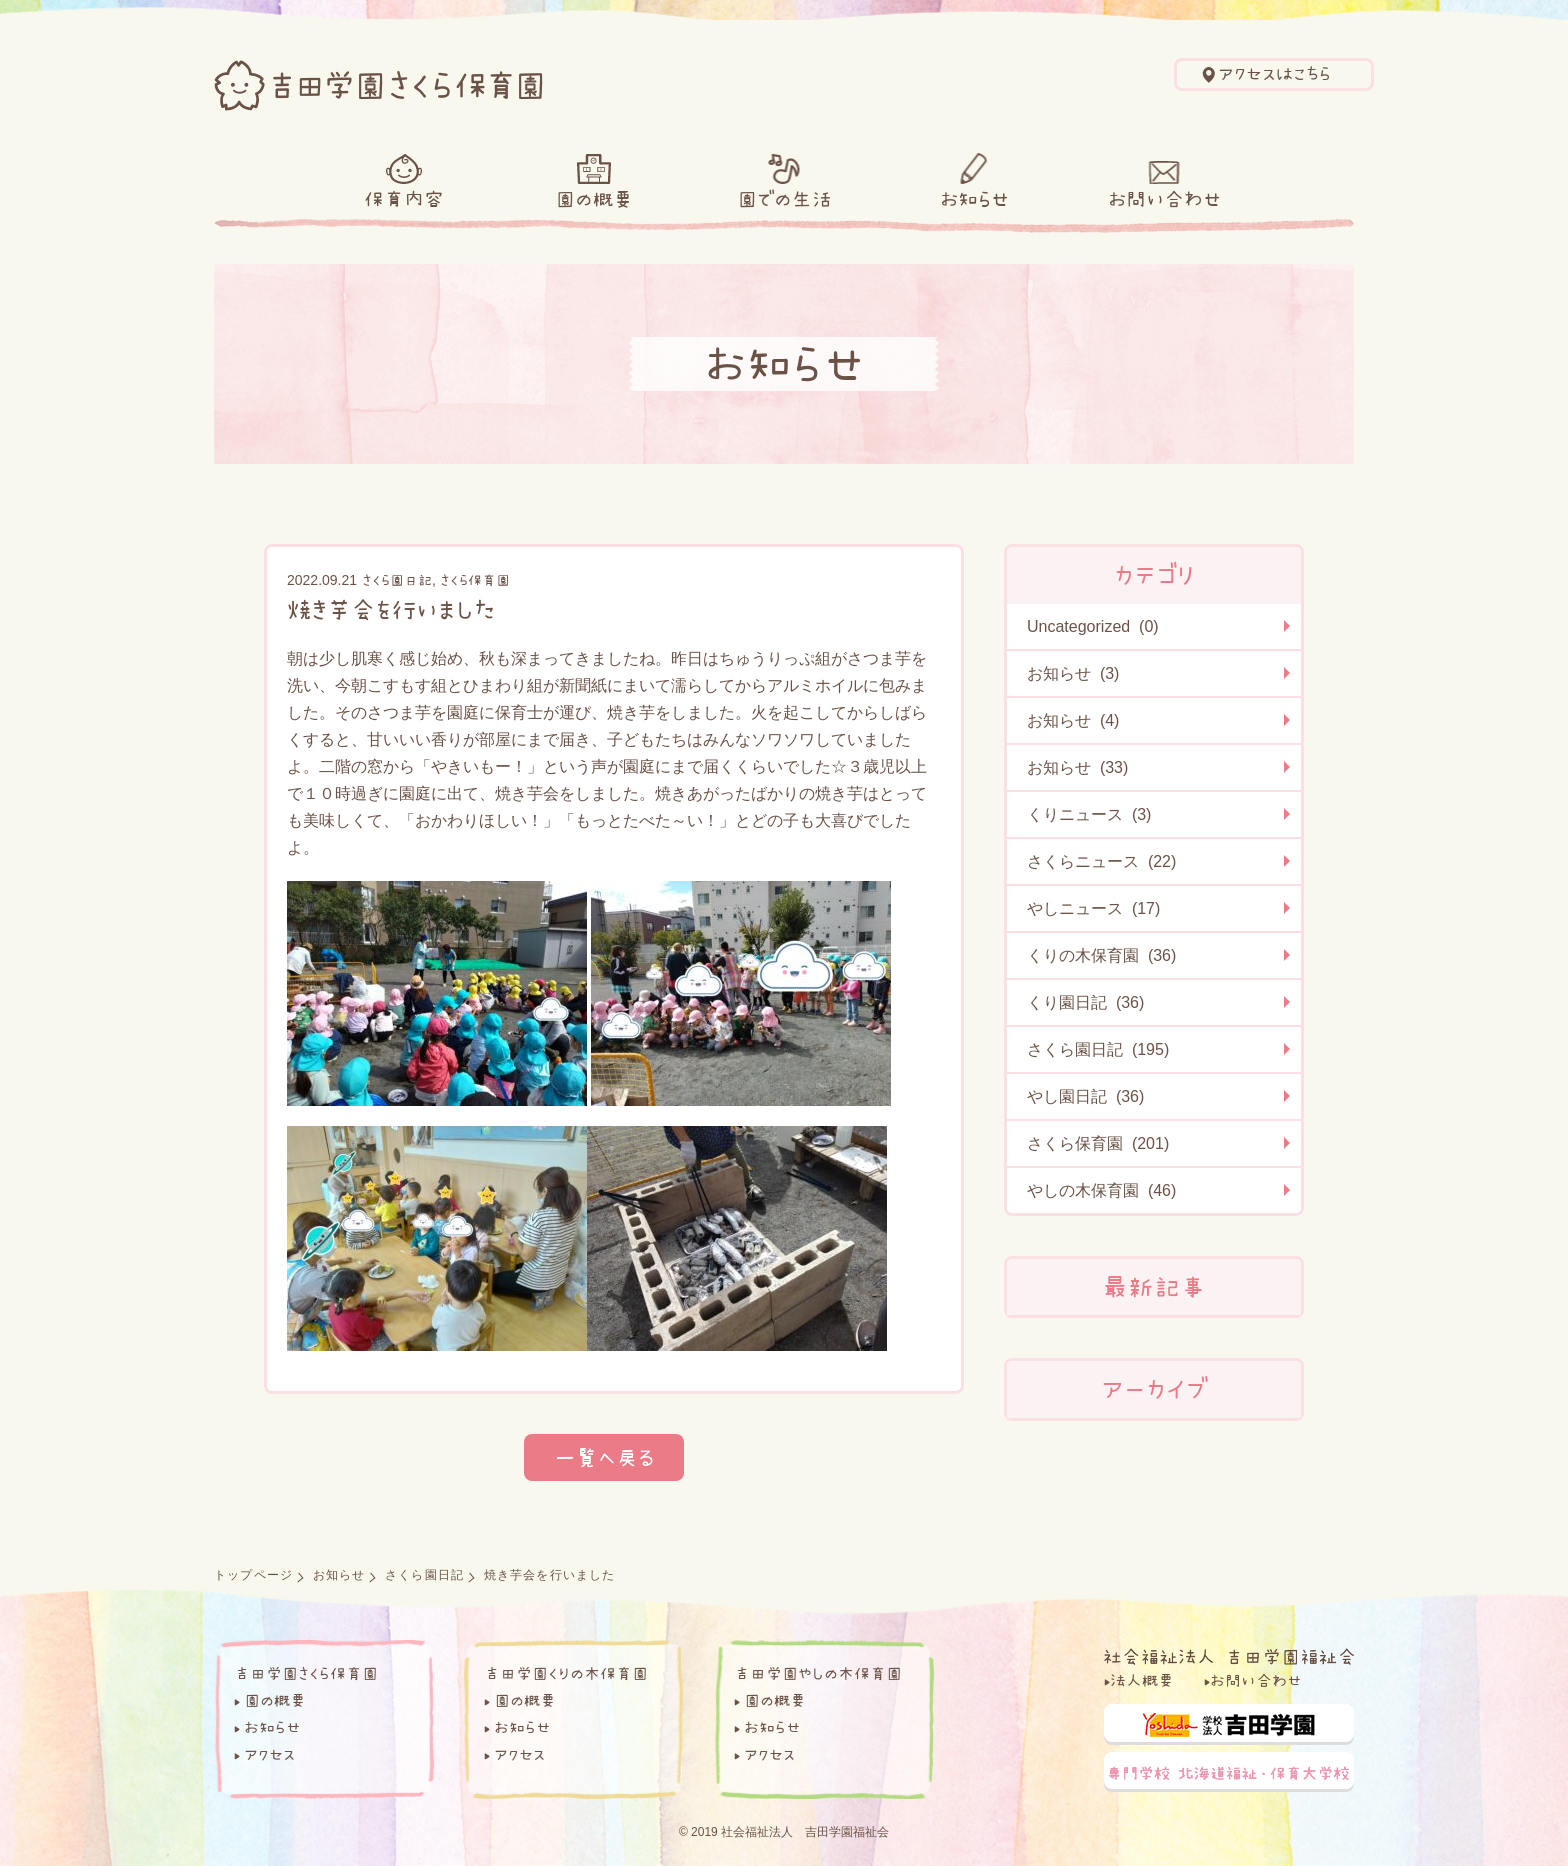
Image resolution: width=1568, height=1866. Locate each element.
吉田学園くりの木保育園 (566, 1673)
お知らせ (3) (1073, 673)
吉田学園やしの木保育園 (818, 1673)
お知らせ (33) (1077, 767)
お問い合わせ (1164, 199)
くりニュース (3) (1089, 814)
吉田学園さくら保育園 (306, 1673)
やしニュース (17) (1093, 908)
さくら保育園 (475, 580)
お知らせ (974, 199)
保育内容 (404, 199)
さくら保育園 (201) (1098, 1143)
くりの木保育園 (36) (1101, 955)
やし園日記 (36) (1085, 1096)
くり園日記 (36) (1085, 1002)
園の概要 (594, 199)
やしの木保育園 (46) (1101, 1190)
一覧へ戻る (604, 1457)
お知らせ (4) (1073, 720)
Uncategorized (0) (1093, 626)
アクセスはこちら (1274, 74)
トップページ (253, 1575)
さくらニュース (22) (1101, 861)
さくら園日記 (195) (1098, 1049)
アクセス (269, 1754)
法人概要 (1142, 1680)
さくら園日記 (397, 580)
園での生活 (784, 199)
